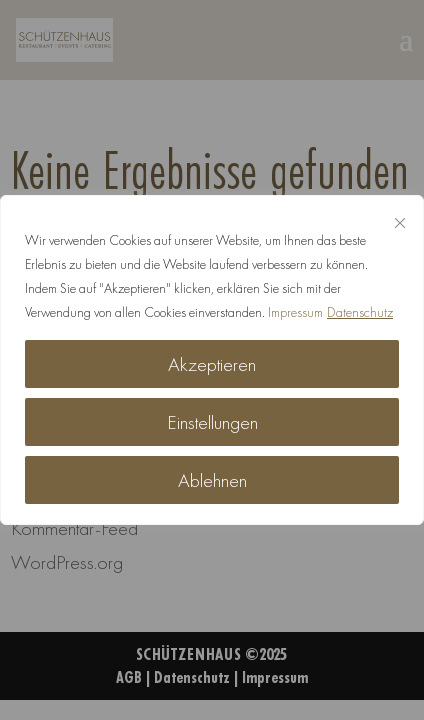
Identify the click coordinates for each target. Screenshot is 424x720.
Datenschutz (360, 312)
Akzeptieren (212, 364)
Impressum (295, 312)
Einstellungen (212, 422)
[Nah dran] (400, 223)
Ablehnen (212, 480)
